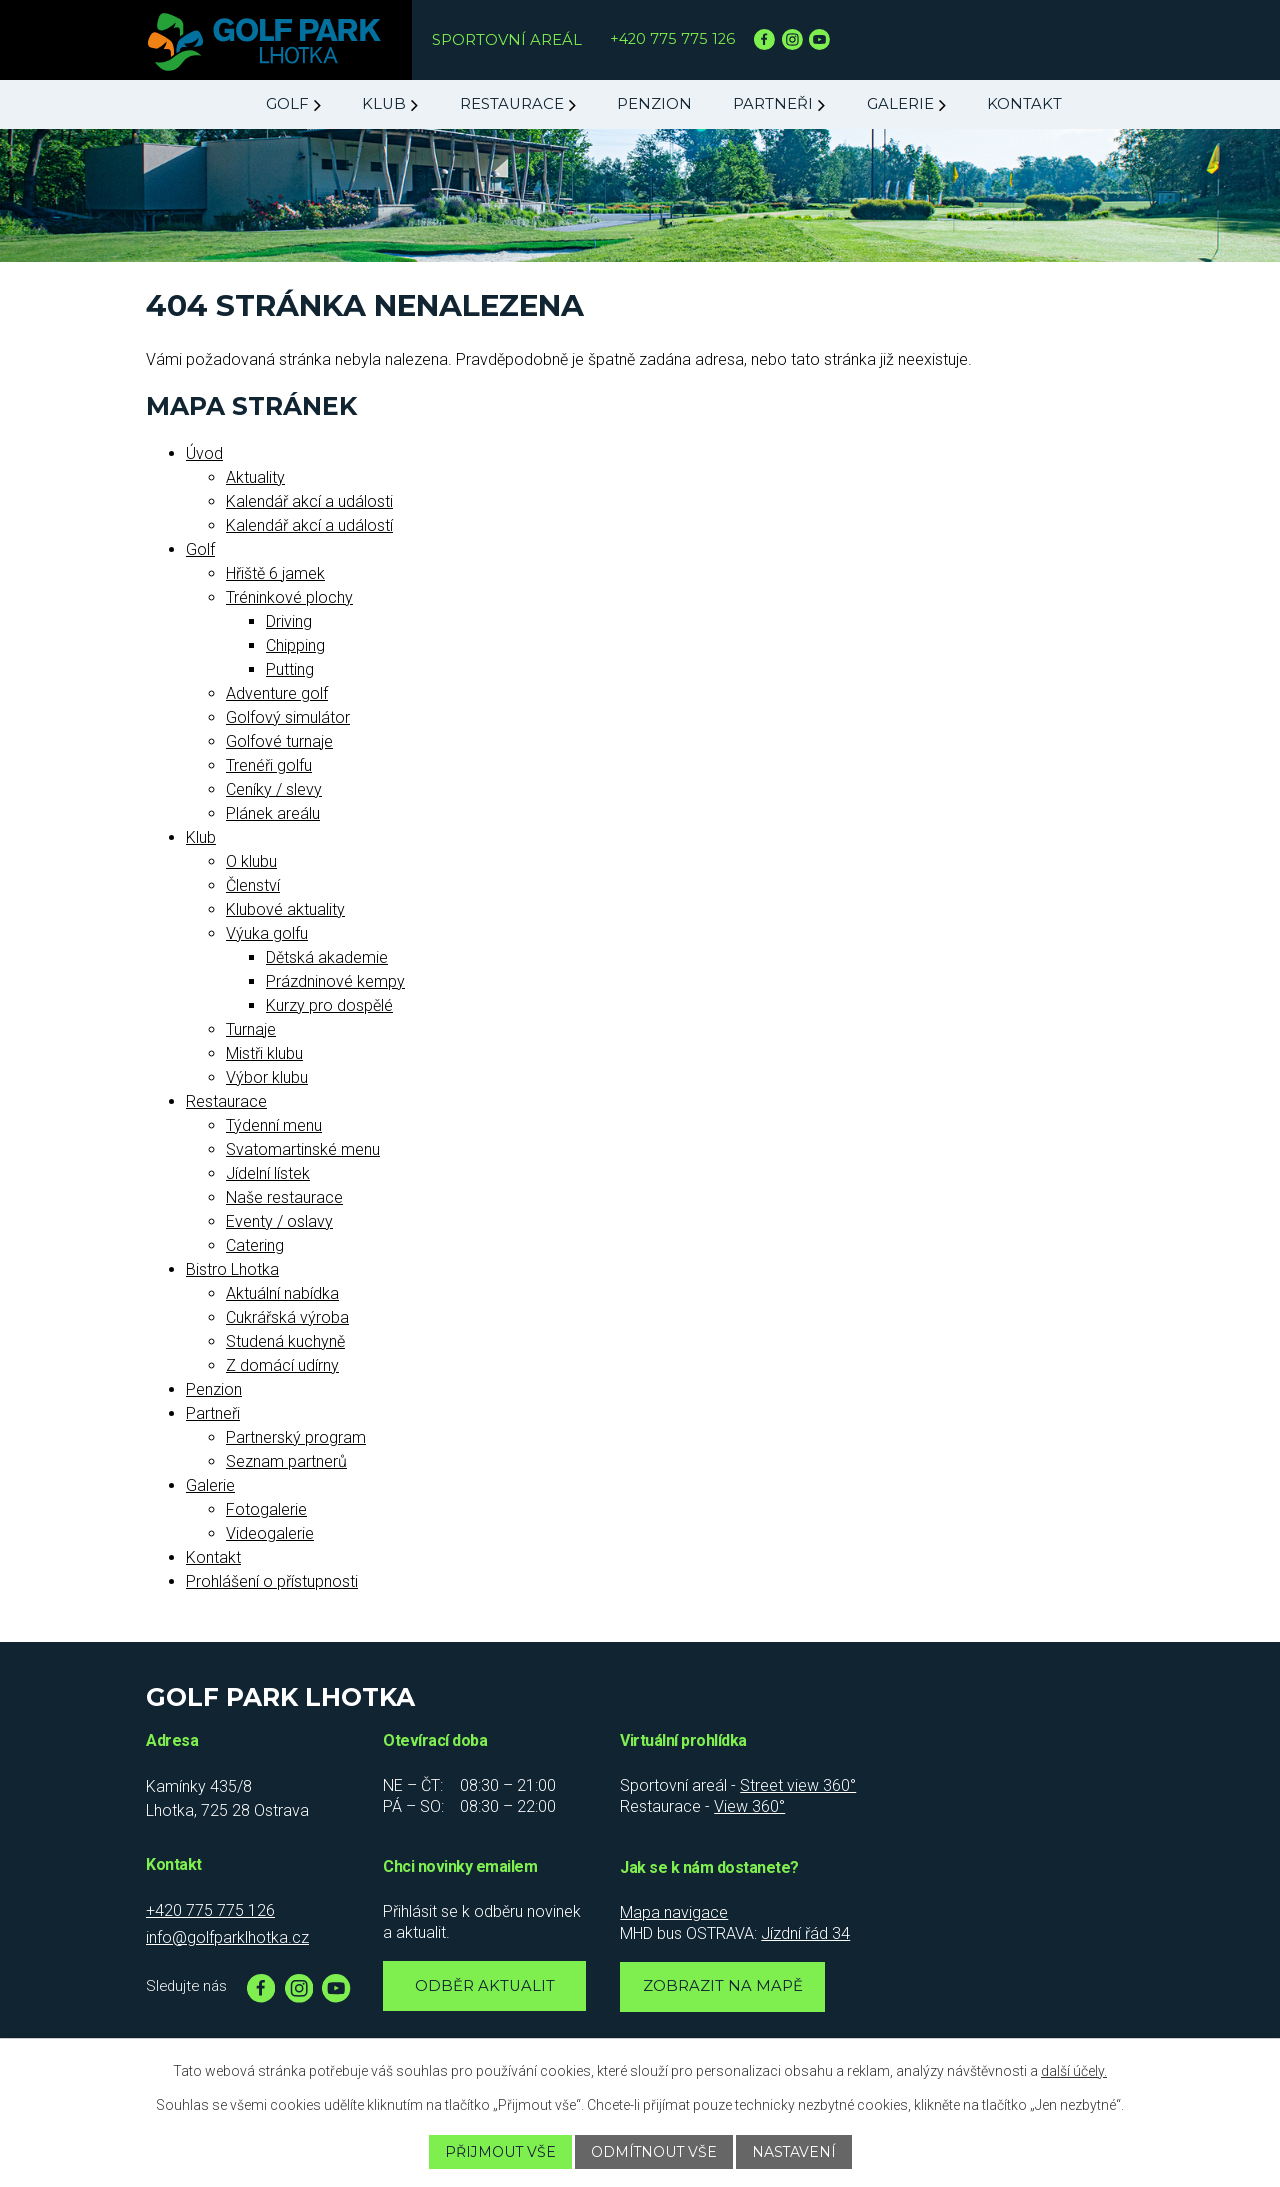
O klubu (251, 861)
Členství (253, 885)
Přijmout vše (499, 2152)
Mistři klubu (264, 1053)
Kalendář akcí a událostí (309, 525)
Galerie (900, 104)
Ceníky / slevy (274, 789)
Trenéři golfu (269, 765)
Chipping (295, 645)
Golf (287, 104)
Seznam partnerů (286, 1461)
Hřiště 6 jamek (275, 573)
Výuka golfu (267, 933)
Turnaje (251, 1029)
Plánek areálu (273, 813)
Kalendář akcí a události (309, 501)
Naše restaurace (284, 1197)
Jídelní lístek (268, 1173)
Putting (290, 669)
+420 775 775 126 (673, 39)
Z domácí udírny (282, 1365)
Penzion (654, 104)
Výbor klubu (267, 1077)
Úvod (204, 453)
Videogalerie (270, 1533)
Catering (255, 1245)
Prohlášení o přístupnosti (272, 1581)
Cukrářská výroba (287, 1317)
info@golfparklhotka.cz (227, 1937)
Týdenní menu (274, 1125)
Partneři (773, 104)
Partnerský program (296, 1437)
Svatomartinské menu (303, 1149)
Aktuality (255, 477)
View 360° (749, 1806)
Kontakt (1024, 104)
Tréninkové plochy (289, 597)
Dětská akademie (327, 957)
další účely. (1074, 2071)
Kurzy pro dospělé (329, 1005)
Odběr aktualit (485, 1986)
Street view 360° (798, 1785)
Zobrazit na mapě (723, 1986)
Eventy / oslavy (279, 1221)
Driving (289, 621)
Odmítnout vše (653, 2152)
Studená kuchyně (285, 1341)
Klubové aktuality (285, 909)
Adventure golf (277, 693)
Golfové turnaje (279, 741)
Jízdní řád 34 (805, 1933)
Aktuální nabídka (282, 1293)
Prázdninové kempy (335, 981)
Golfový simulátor (288, 717)
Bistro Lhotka (232, 1269)
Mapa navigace (674, 1912)
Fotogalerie (266, 1509)
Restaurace (512, 104)
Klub (384, 104)
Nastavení (794, 2152)
